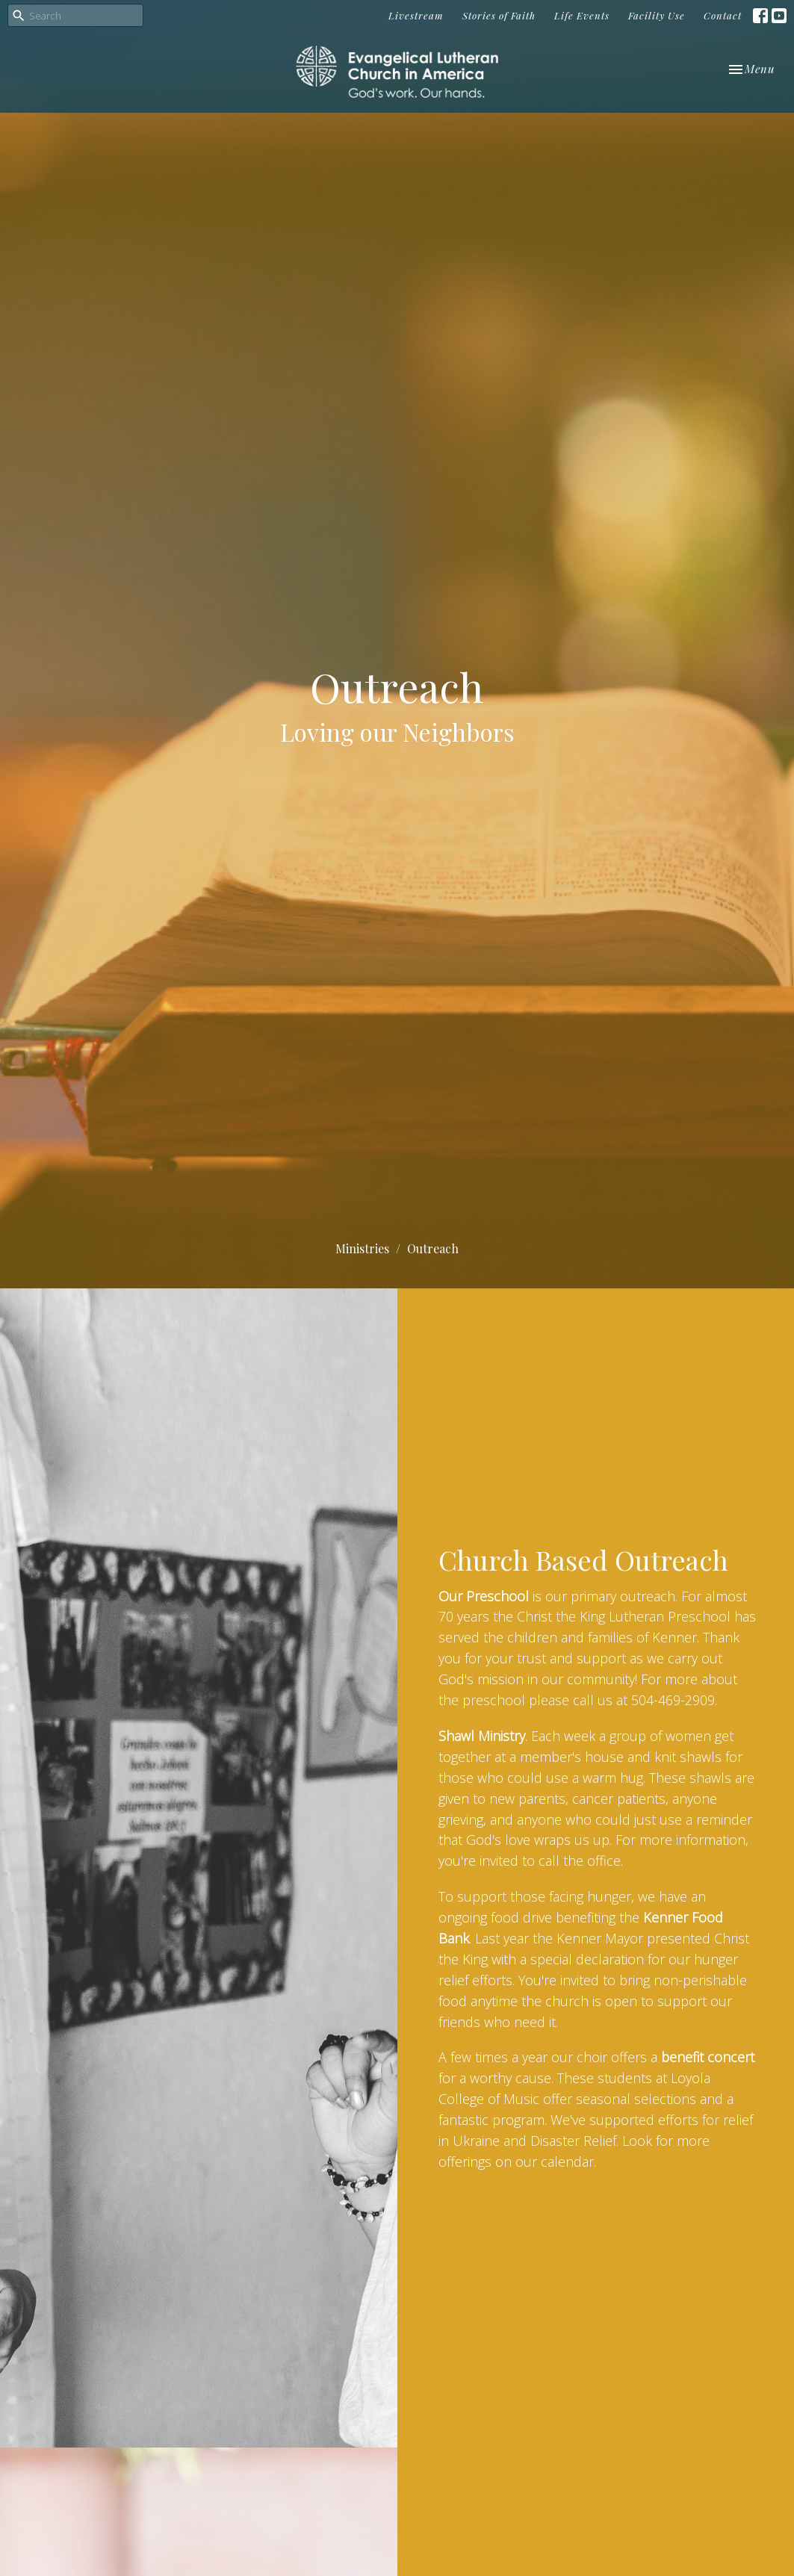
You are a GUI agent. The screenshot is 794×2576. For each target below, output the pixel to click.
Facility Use (656, 15)
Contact (723, 15)
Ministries (362, 1248)
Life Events (582, 15)
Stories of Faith (499, 15)
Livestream (416, 15)
